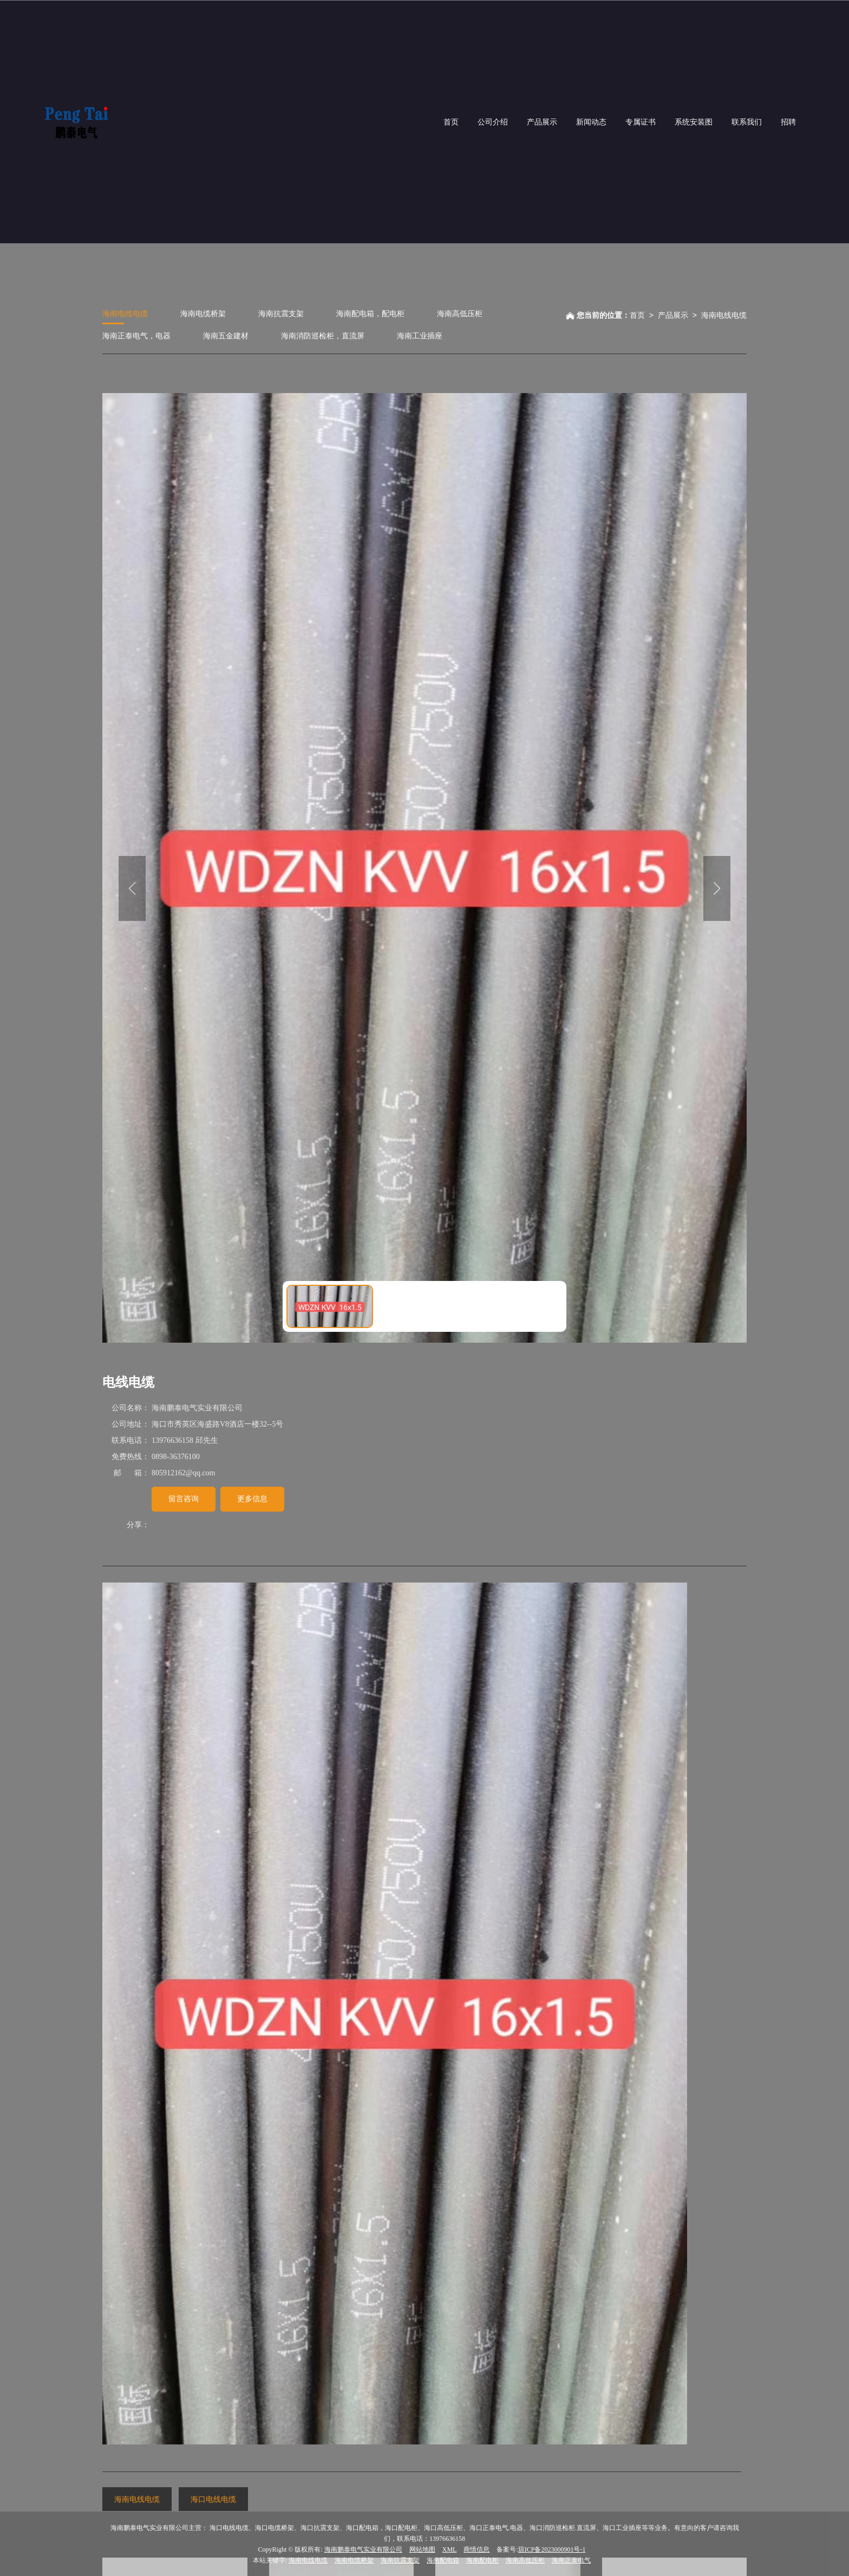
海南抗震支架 (281, 313)
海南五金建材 (226, 335)
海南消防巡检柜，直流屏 (322, 335)
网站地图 (422, 2549)
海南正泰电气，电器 (136, 335)
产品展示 (673, 314)
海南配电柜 (482, 2560)
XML (449, 2549)
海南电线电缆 (125, 313)
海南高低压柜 (459, 313)
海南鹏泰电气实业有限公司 (363, 2549)
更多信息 (252, 1498)
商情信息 (476, 2549)
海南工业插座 (419, 335)
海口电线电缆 (213, 2498)
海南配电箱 (443, 2560)
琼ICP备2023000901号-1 (552, 2549)
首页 (637, 314)
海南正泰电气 (571, 2560)
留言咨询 (183, 1498)
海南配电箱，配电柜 (370, 313)
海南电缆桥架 (203, 313)
